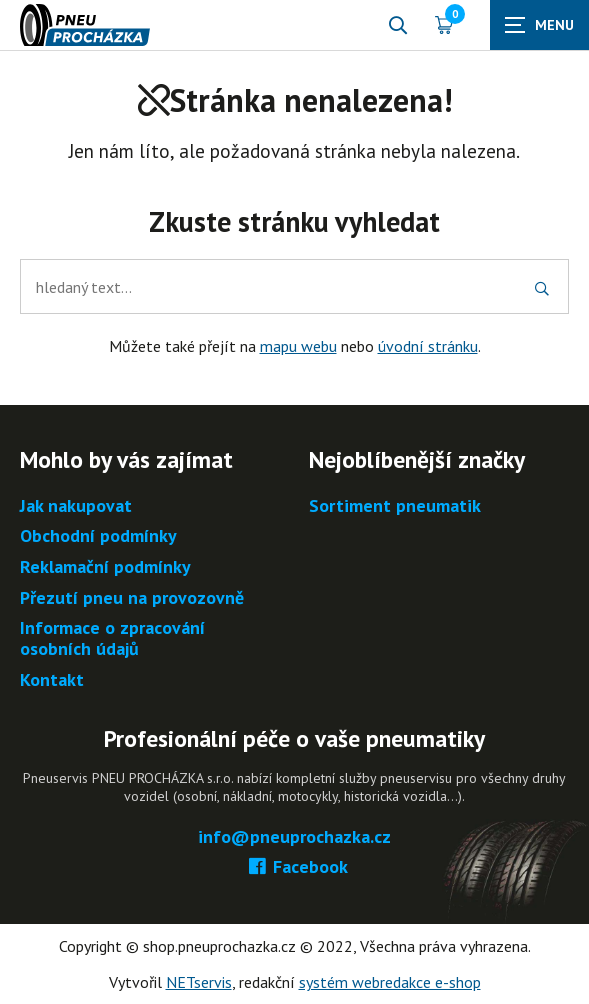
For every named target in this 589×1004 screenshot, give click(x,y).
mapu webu (298, 346)
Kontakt (52, 680)
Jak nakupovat (76, 506)
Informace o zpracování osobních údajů (112, 638)
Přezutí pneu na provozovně (132, 598)
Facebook (294, 867)
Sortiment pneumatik (395, 506)
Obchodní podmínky (98, 536)
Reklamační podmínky (105, 567)
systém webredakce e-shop (390, 982)
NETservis (199, 982)
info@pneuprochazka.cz (294, 837)
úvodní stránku (428, 346)
